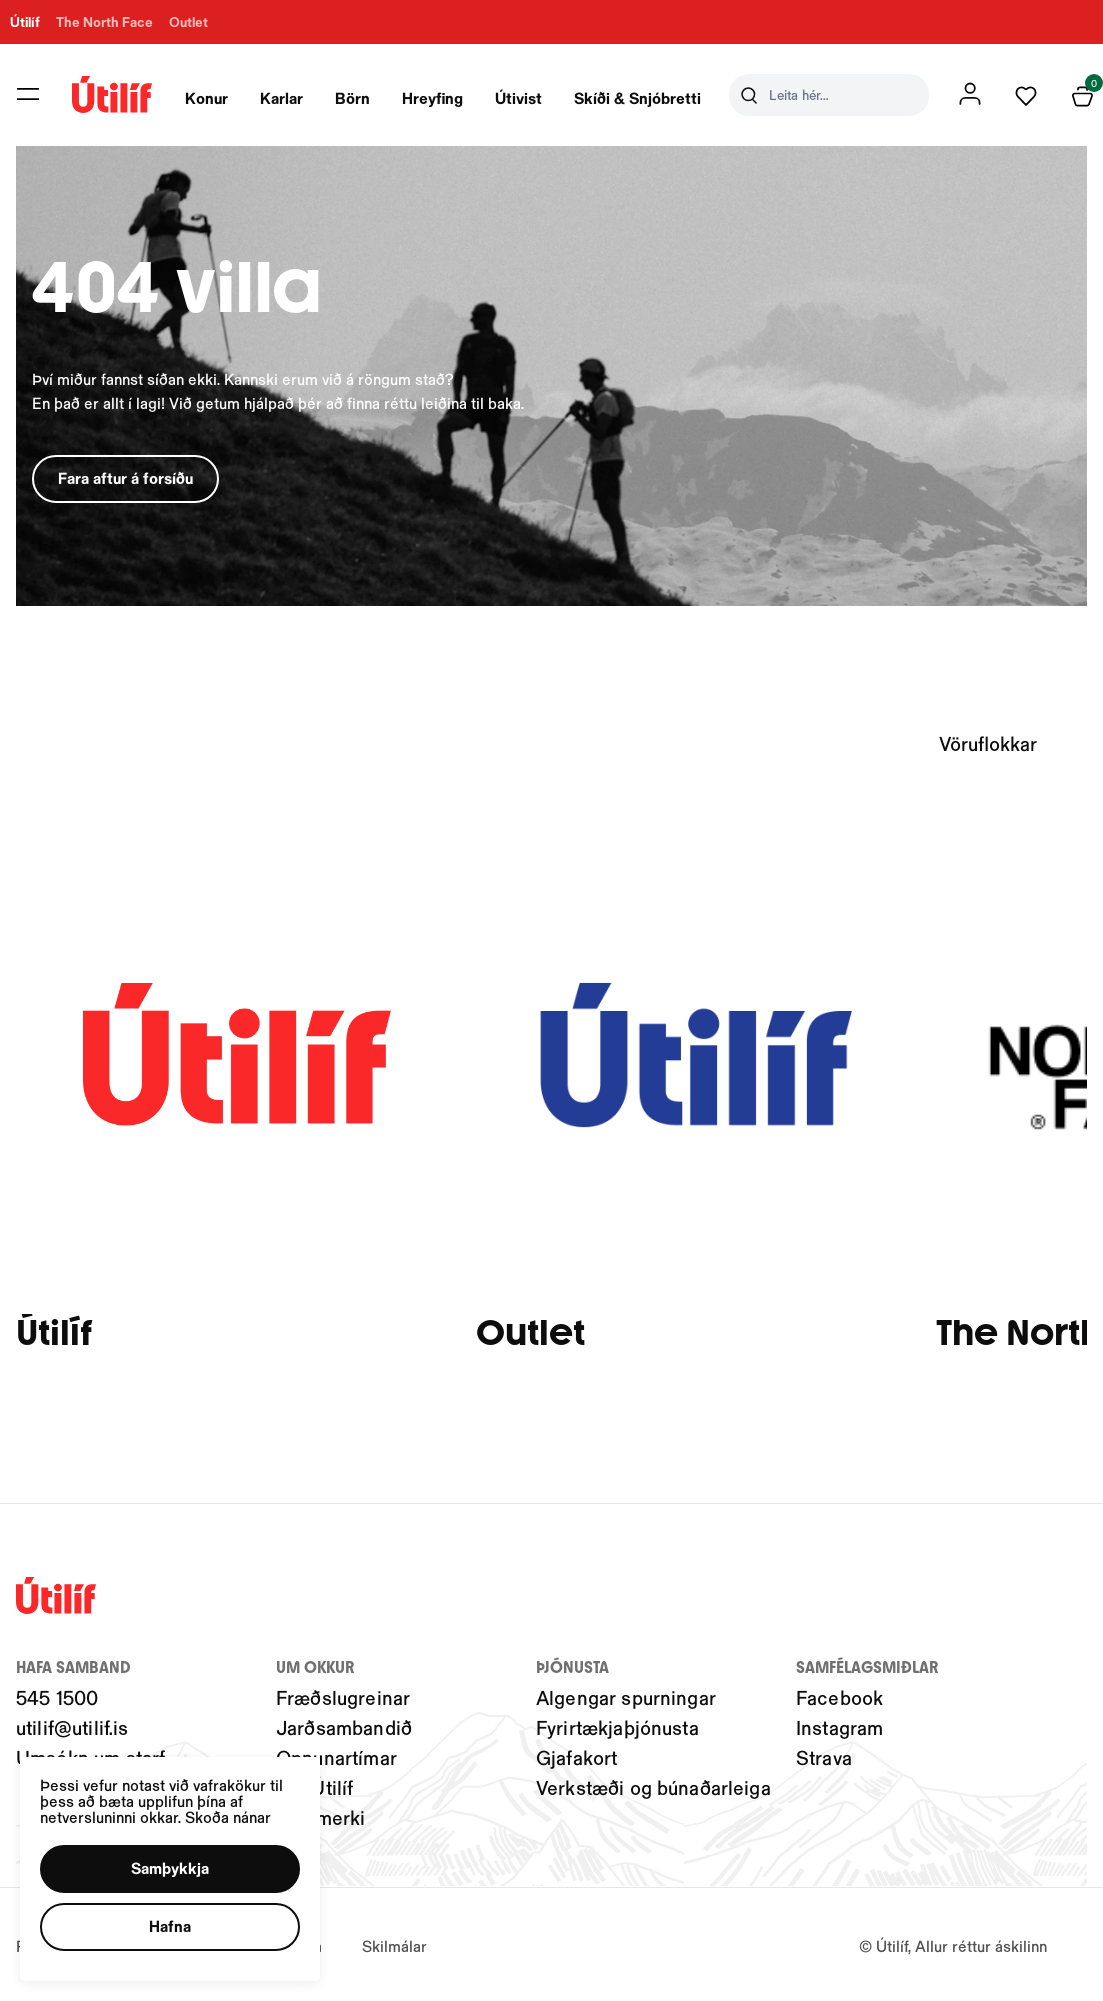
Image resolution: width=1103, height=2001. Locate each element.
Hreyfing (432, 97)
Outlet (530, 1333)
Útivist (518, 97)
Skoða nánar (228, 1816)
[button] (170, 1869)
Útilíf (54, 1333)
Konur (206, 97)
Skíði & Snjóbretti (637, 97)
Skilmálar (394, 1945)
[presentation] (206, 95)
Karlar (281, 97)
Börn (352, 97)
